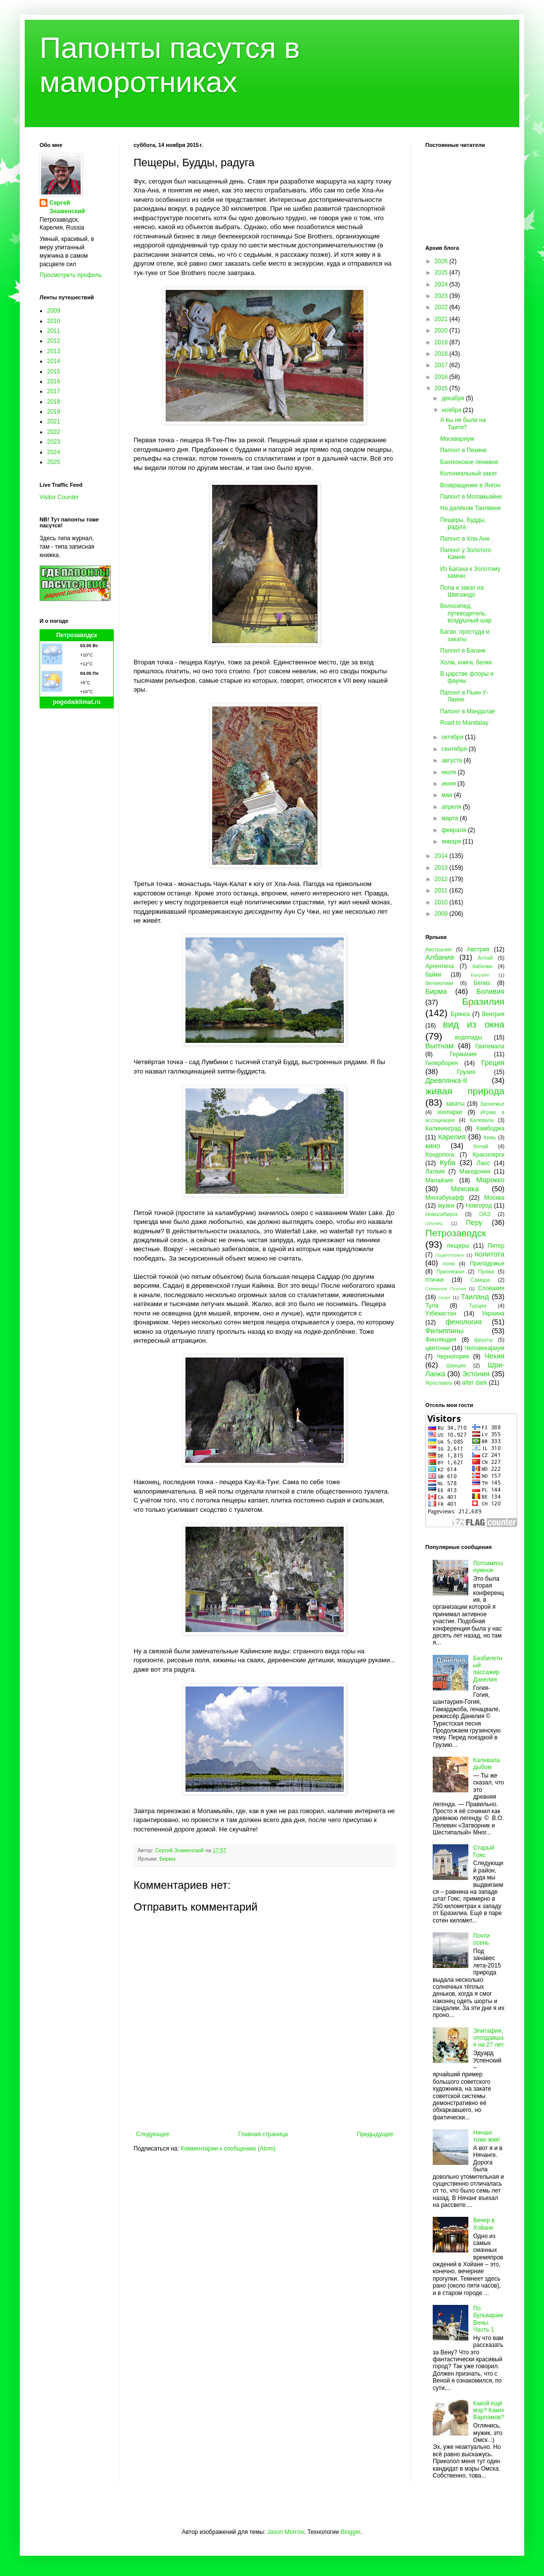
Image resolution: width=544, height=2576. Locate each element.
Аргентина (439, 966)
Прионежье (450, 1271)
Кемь (489, 1137)
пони (448, 1263)
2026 (442, 261)
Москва (494, 1197)
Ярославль (439, 1383)
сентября (455, 749)
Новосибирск (441, 1214)
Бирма (167, 1859)
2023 (53, 441)
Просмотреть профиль (71, 275)
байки (433, 974)
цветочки (437, 1348)
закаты (455, 1103)
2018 (53, 401)
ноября (452, 410)
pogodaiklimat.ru (77, 702)
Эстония (476, 1374)
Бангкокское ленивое (469, 462)
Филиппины (444, 1331)
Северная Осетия (445, 1288)
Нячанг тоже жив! (486, 2136)
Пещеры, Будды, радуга (463, 523)
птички (434, 1279)
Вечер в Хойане (484, 2224)
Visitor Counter (59, 497)
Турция (477, 1306)
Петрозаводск (76, 635)
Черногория (453, 1356)
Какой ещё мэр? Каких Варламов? (488, 2410)
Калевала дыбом (486, 1764)
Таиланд (475, 1297)
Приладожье (487, 1263)
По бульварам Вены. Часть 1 (488, 2319)
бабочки (482, 966)
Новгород (479, 1205)
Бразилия (483, 1001)
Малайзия (439, 1180)
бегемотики (439, 983)
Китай (481, 1146)
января (452, 841)
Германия (463, 1054)
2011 (53, 331)
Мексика (465, 1189)
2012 (53, 340)
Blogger (350, 2532)
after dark (474, 1382)
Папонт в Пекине (463, 450)
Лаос (483, 1163)
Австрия (478, 949)
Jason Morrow (285, 2532)
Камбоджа (490, 1128)
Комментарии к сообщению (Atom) (228, 2148)
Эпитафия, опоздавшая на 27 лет (488, 2038)
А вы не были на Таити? (463, 423)
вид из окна (473, 1024)
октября (453, 737)
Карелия (452, 1137)
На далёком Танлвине (470, 508)
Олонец (434, 1223)
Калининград (443, 1128)
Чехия (494, 1356)
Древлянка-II (446, 1080)
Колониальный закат (468, 473)
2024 (53, 452)
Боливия (490, 991)
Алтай (485, 958)
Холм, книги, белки (466, 662)
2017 (53, 391)
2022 (53, 431)
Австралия (438, 949)
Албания (439, 957)
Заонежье (492, 1104)
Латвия (435, 1171)
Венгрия (493, 1014)
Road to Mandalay (464, 722)
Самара (480, 1280)
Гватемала (489, 1046)
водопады (468, 1037)
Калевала (482, 1120)
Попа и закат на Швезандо (462, 591)
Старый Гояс (484, 1851)
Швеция (456, 1365)
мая (448, 795)
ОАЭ (485, 1214)
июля (449, 772)
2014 (53, 361)
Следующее (152, 2134)
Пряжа (486, 1271)
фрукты (483, 1340)
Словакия (491, 1288)
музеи (446, 1205)
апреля (452, 806)
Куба (447, 1163)
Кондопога (439, 1154)
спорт (444, 1297)
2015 (53, 371)
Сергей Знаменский (67, 207)
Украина (493, 1313)
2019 (53, 411)
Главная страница (263, 2134)
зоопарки (449, 1112)
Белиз (482, 983)
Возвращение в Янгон (470, 485)
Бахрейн (480, 975)
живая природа (464, 1091)
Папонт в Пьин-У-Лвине (464, 696)
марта (451, 818)
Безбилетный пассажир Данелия (487, 1669)
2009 (53, 310)
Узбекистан (440, 1313)
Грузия (466, 1072)
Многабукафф (444, 1197)
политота (489, 1254)
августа (453, 760)
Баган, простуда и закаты (464, 635)
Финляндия (440, 1339)
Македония (474, 1171)
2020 (442, 330)
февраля (455, 830)
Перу (474, 1222)
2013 (53, 351)
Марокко (490, 1180)
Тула (431, 1305)
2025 (53, 462)
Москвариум (457, 438)
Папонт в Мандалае (467, 711)
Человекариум (484, 1348)
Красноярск (488, 1154)
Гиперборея (441, 1063)
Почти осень (481, 1939)
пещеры (458, 1245)
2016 (53, 381)
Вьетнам (439, 1046)
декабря (454, 398)
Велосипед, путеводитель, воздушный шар (466, 613)
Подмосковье (449, 1255)
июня (449, 783)
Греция (492, 1063)
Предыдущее (375, 2134)
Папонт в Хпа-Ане (465, 538)
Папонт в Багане (463, 650)
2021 (53, 421)
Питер (496, 1245)
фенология (464, 1322)
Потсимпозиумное (488, 1567)
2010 (53, 321)
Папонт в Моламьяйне (471, 496)
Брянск (460, 1014)
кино (432, 1146)
